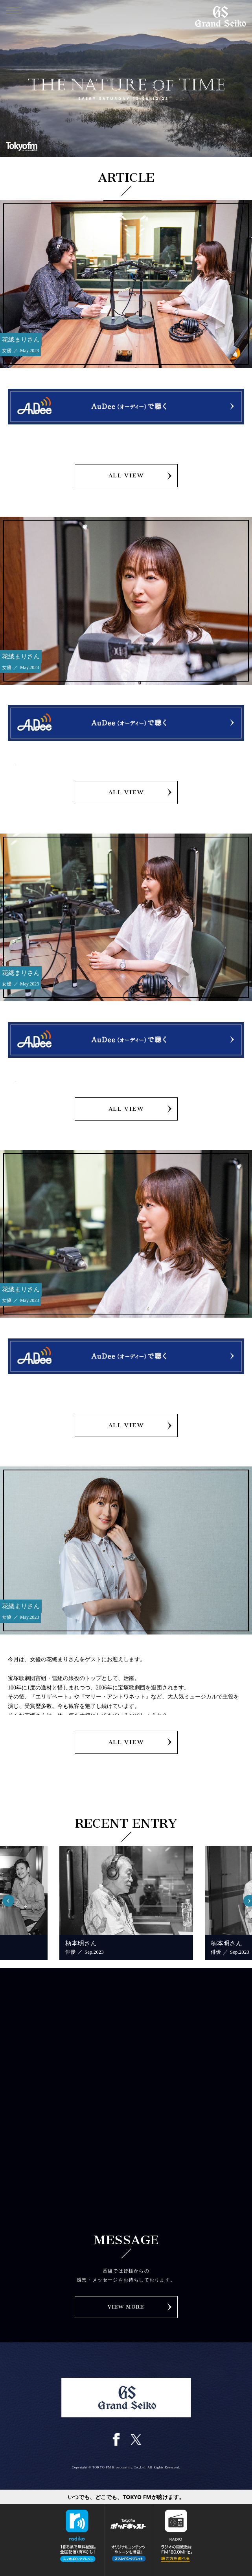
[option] (126, 1903)
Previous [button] (11, 1897)
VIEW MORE (126, 2307)
